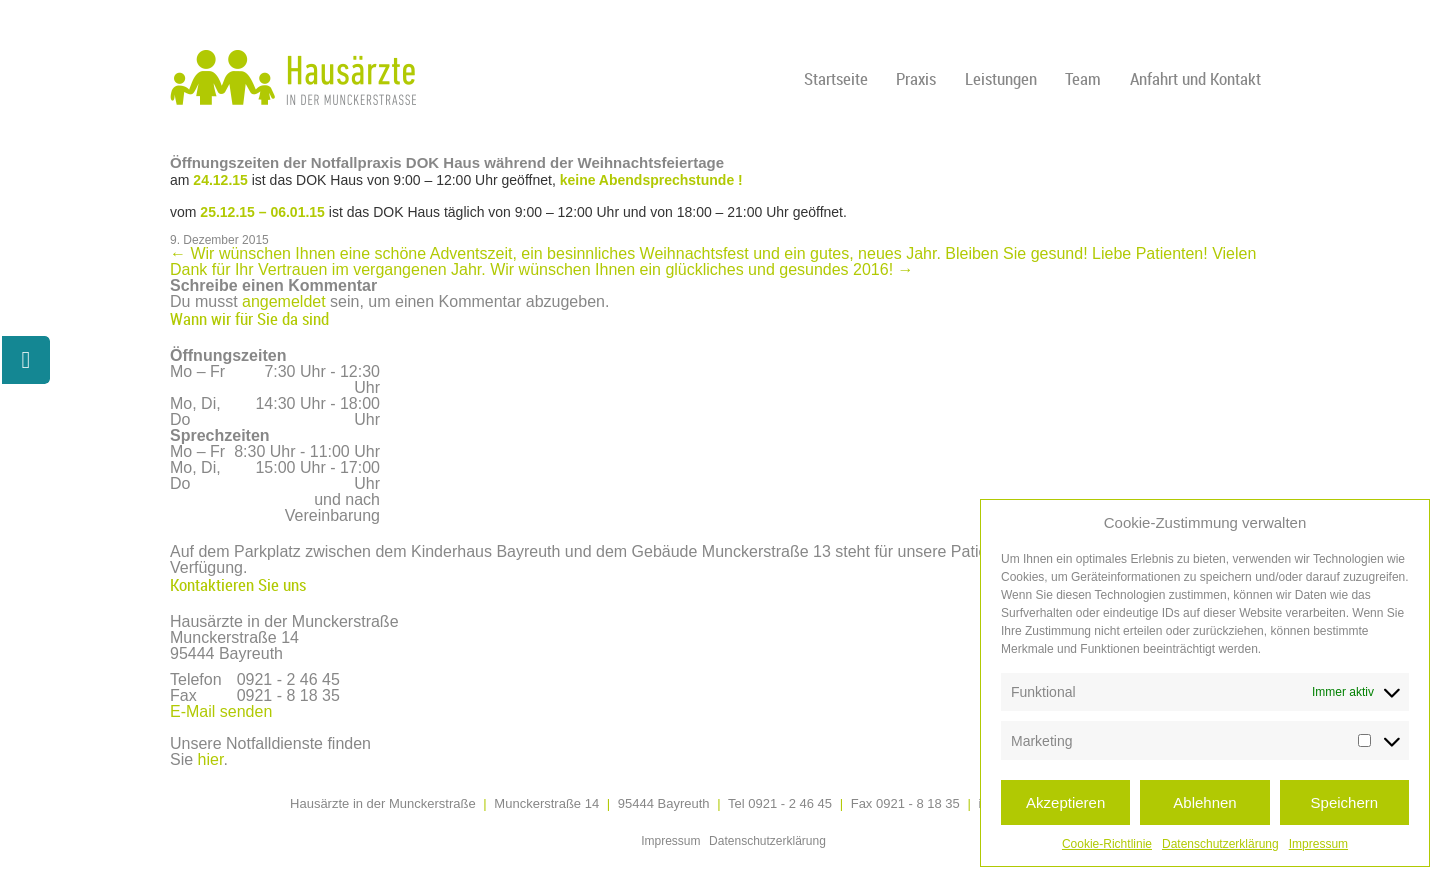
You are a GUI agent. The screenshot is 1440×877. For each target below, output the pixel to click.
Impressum (1318, 844)
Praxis (916, 78)
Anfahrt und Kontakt (1195, 78)
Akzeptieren (1065, 802)
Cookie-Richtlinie (1107, 844)
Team (1083, 78)
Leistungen (1001, 78)
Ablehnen (1204, 802)
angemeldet (284, 301)
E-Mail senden (221, 711)
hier (211, 759)
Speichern (1345, 802)
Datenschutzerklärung (1220, 844)
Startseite (836, 78)
